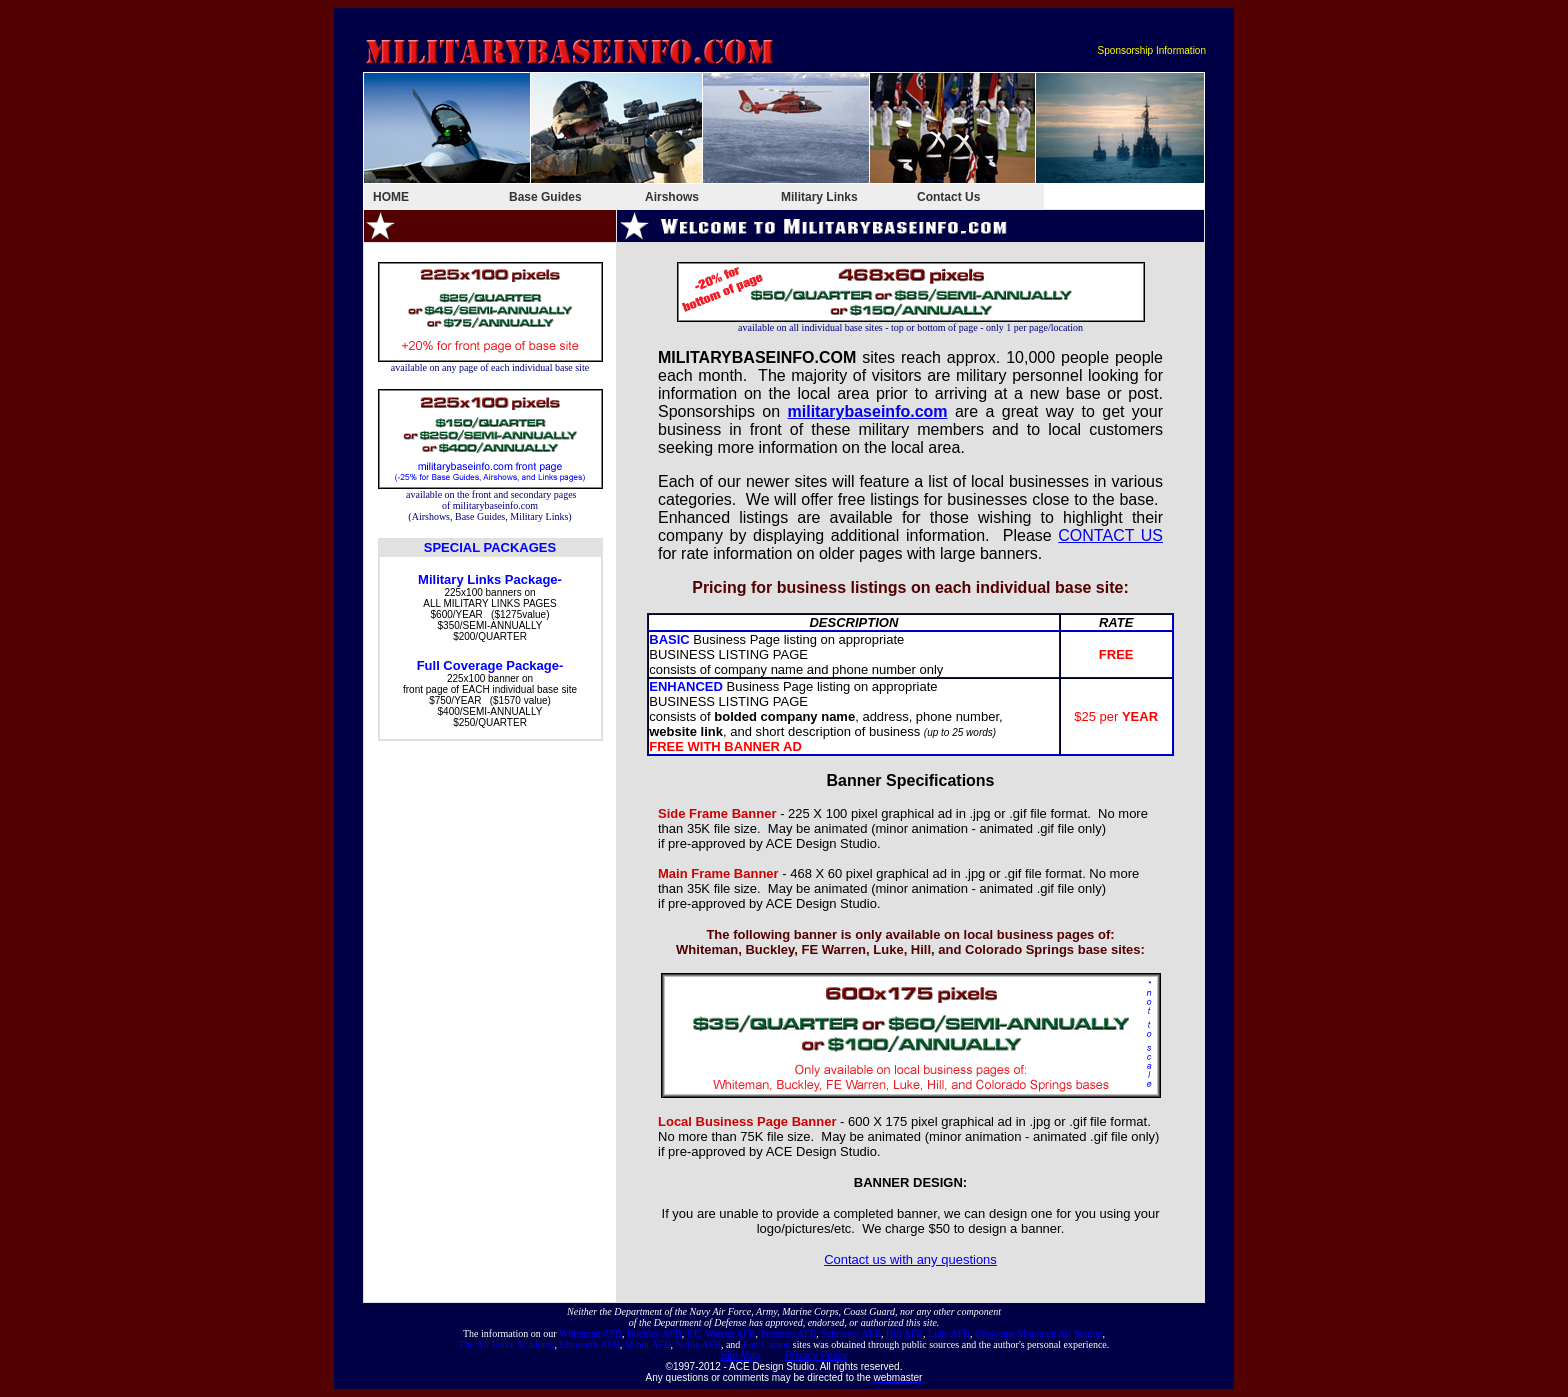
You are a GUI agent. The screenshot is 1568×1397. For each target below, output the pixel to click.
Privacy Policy (816, 1355)
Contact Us (948, 197)
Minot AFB (648, 1344)
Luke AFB (949, 1333)
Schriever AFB (851, 1333)
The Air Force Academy (507, 1344)
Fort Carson (767, 1344)
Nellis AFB (698, 1344)
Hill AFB (904, 1333)
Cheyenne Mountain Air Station (1039, 1333)
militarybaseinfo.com (868, 411)
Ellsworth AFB (589, 1344)
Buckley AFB (654, 1333)
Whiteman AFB (590, 1333)
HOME (391, 197)
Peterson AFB (789, 1333)
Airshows (672, 197)
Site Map (740, 1355)
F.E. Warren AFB (721, 1333)
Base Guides (545, 197)
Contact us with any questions (910, 1259)
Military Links (819, 197)
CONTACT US (1110, 535)
